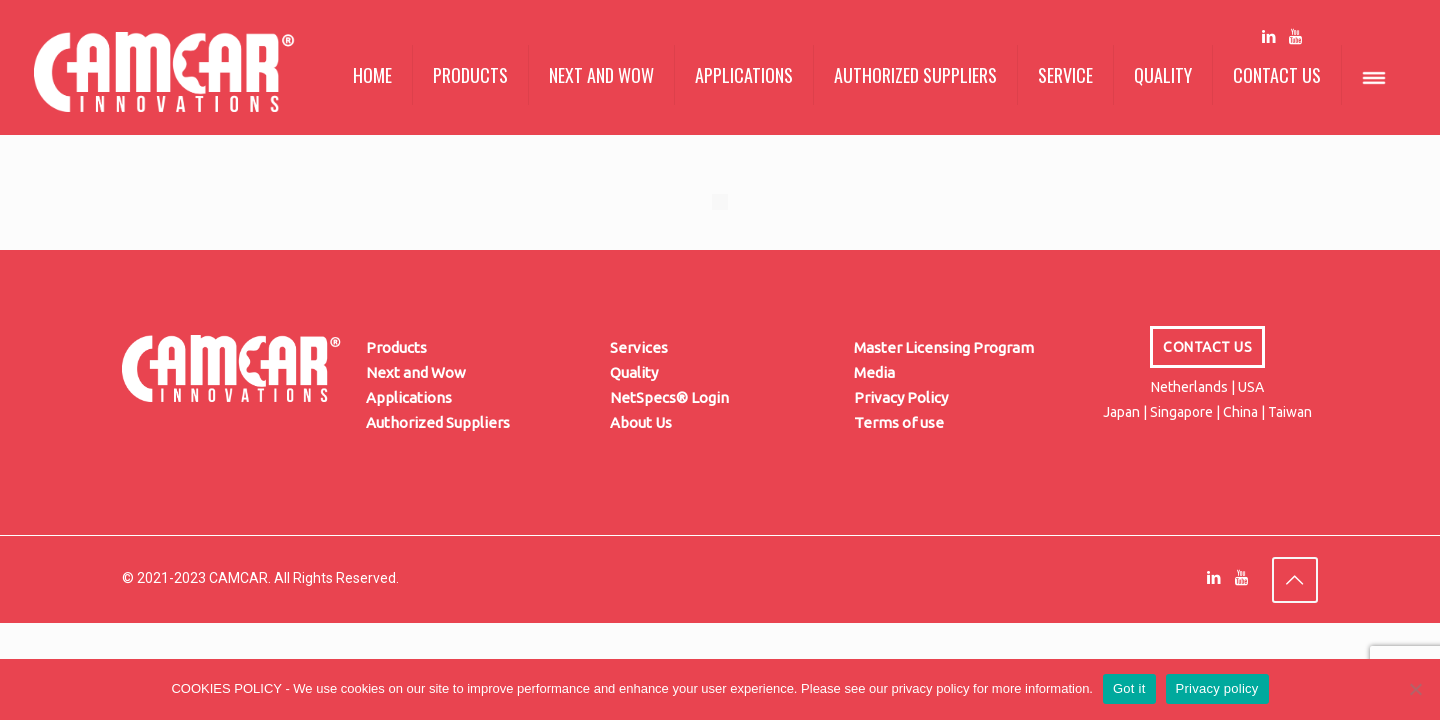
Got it (1129, 688)
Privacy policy (1217, 688)
